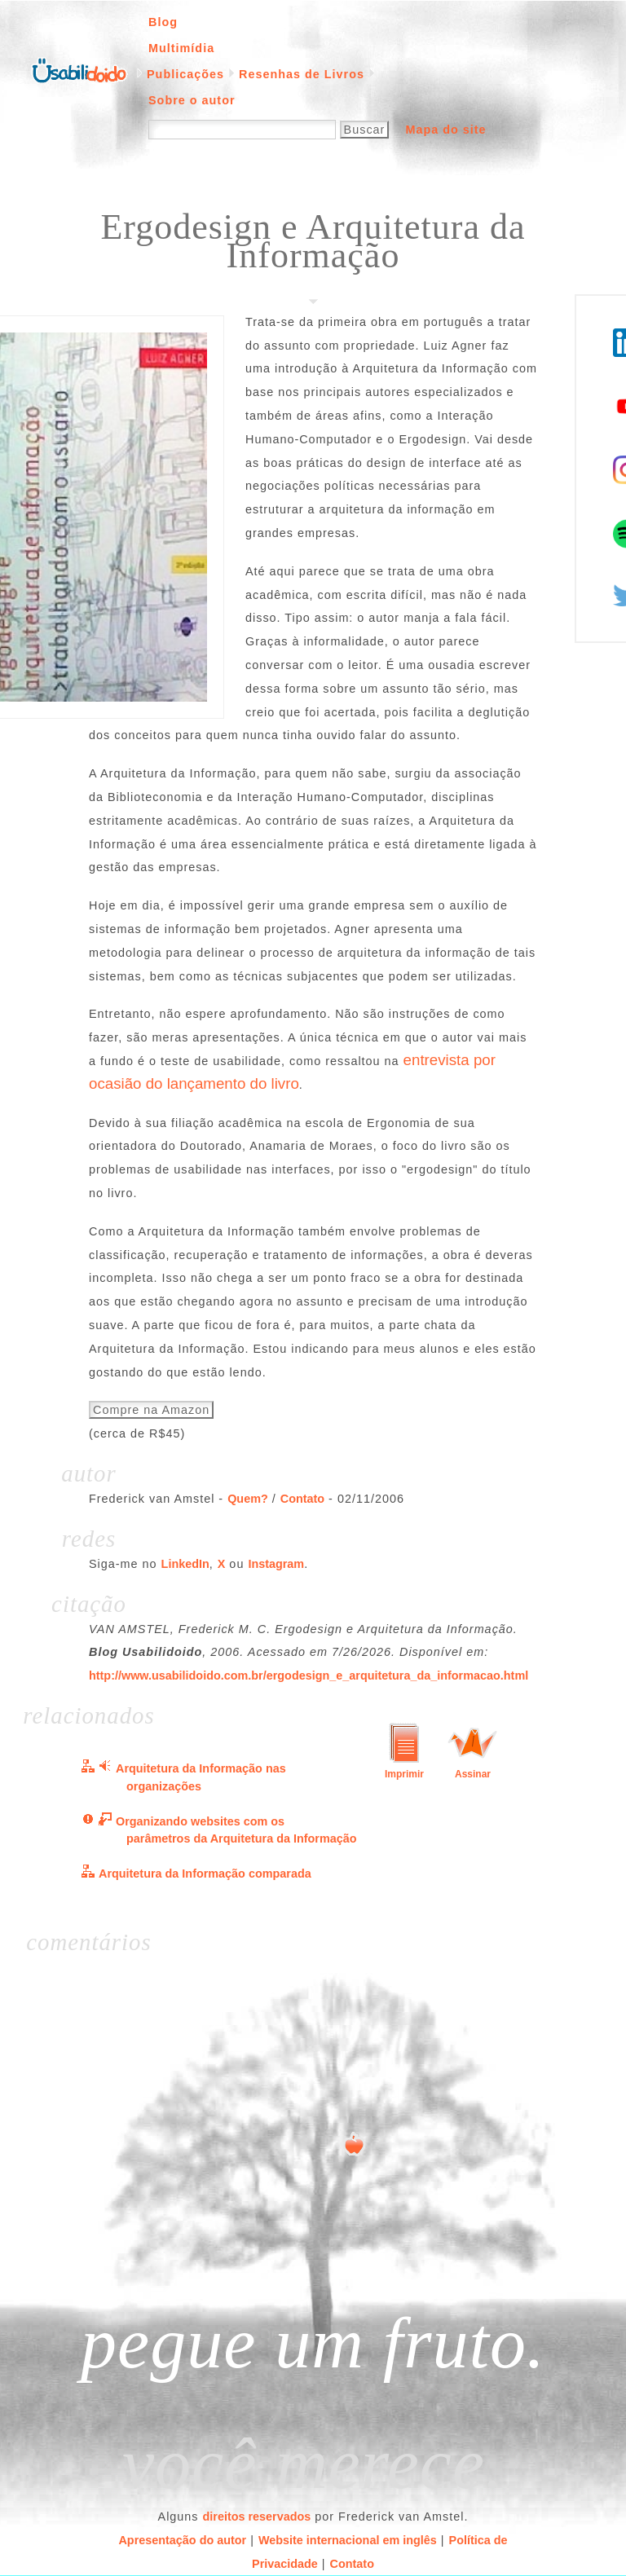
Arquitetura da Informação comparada (205, 1873)
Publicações (185, 74)
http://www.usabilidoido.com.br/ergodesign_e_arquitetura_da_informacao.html (308, 1675)
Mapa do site (445, 129)
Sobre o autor (192, 100)
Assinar (473, 1774)
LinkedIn (185, 1563)
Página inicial (79, 69)
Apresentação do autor (182, 2540)
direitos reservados (257, 2516)
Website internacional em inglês (347, 2540)
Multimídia (181, 48)
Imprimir (404, 1774)
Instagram (276, 1563)
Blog (163, 22)
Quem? (247, 1498)
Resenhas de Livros (301, 74)
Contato (302, 1498)
